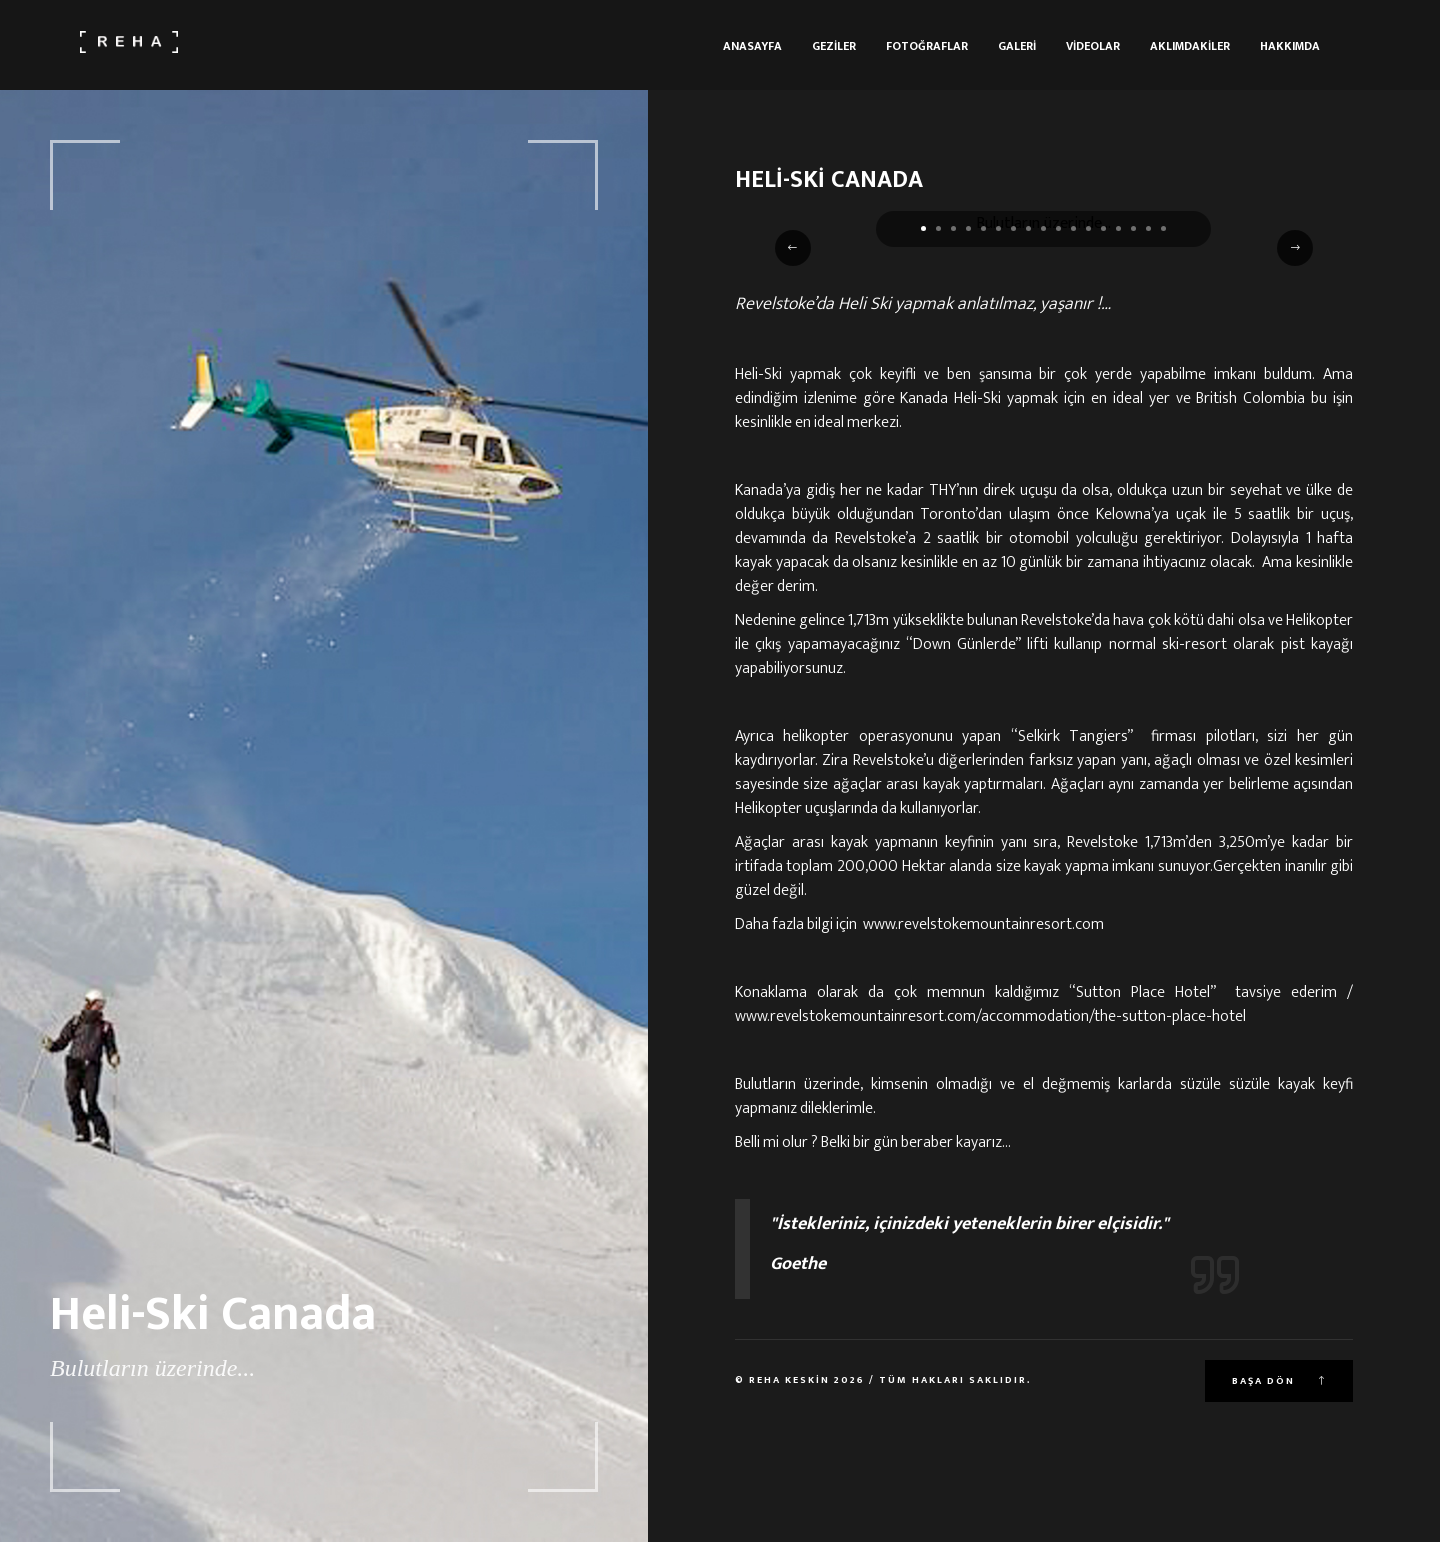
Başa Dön (1279, 1381)
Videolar (1093, 46)
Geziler (834, 46)
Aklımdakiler (1190, 46)
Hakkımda (1290, 46)
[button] (923, 228)
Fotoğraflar (927, 46)
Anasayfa (752, 46)
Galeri (1017, 46)
